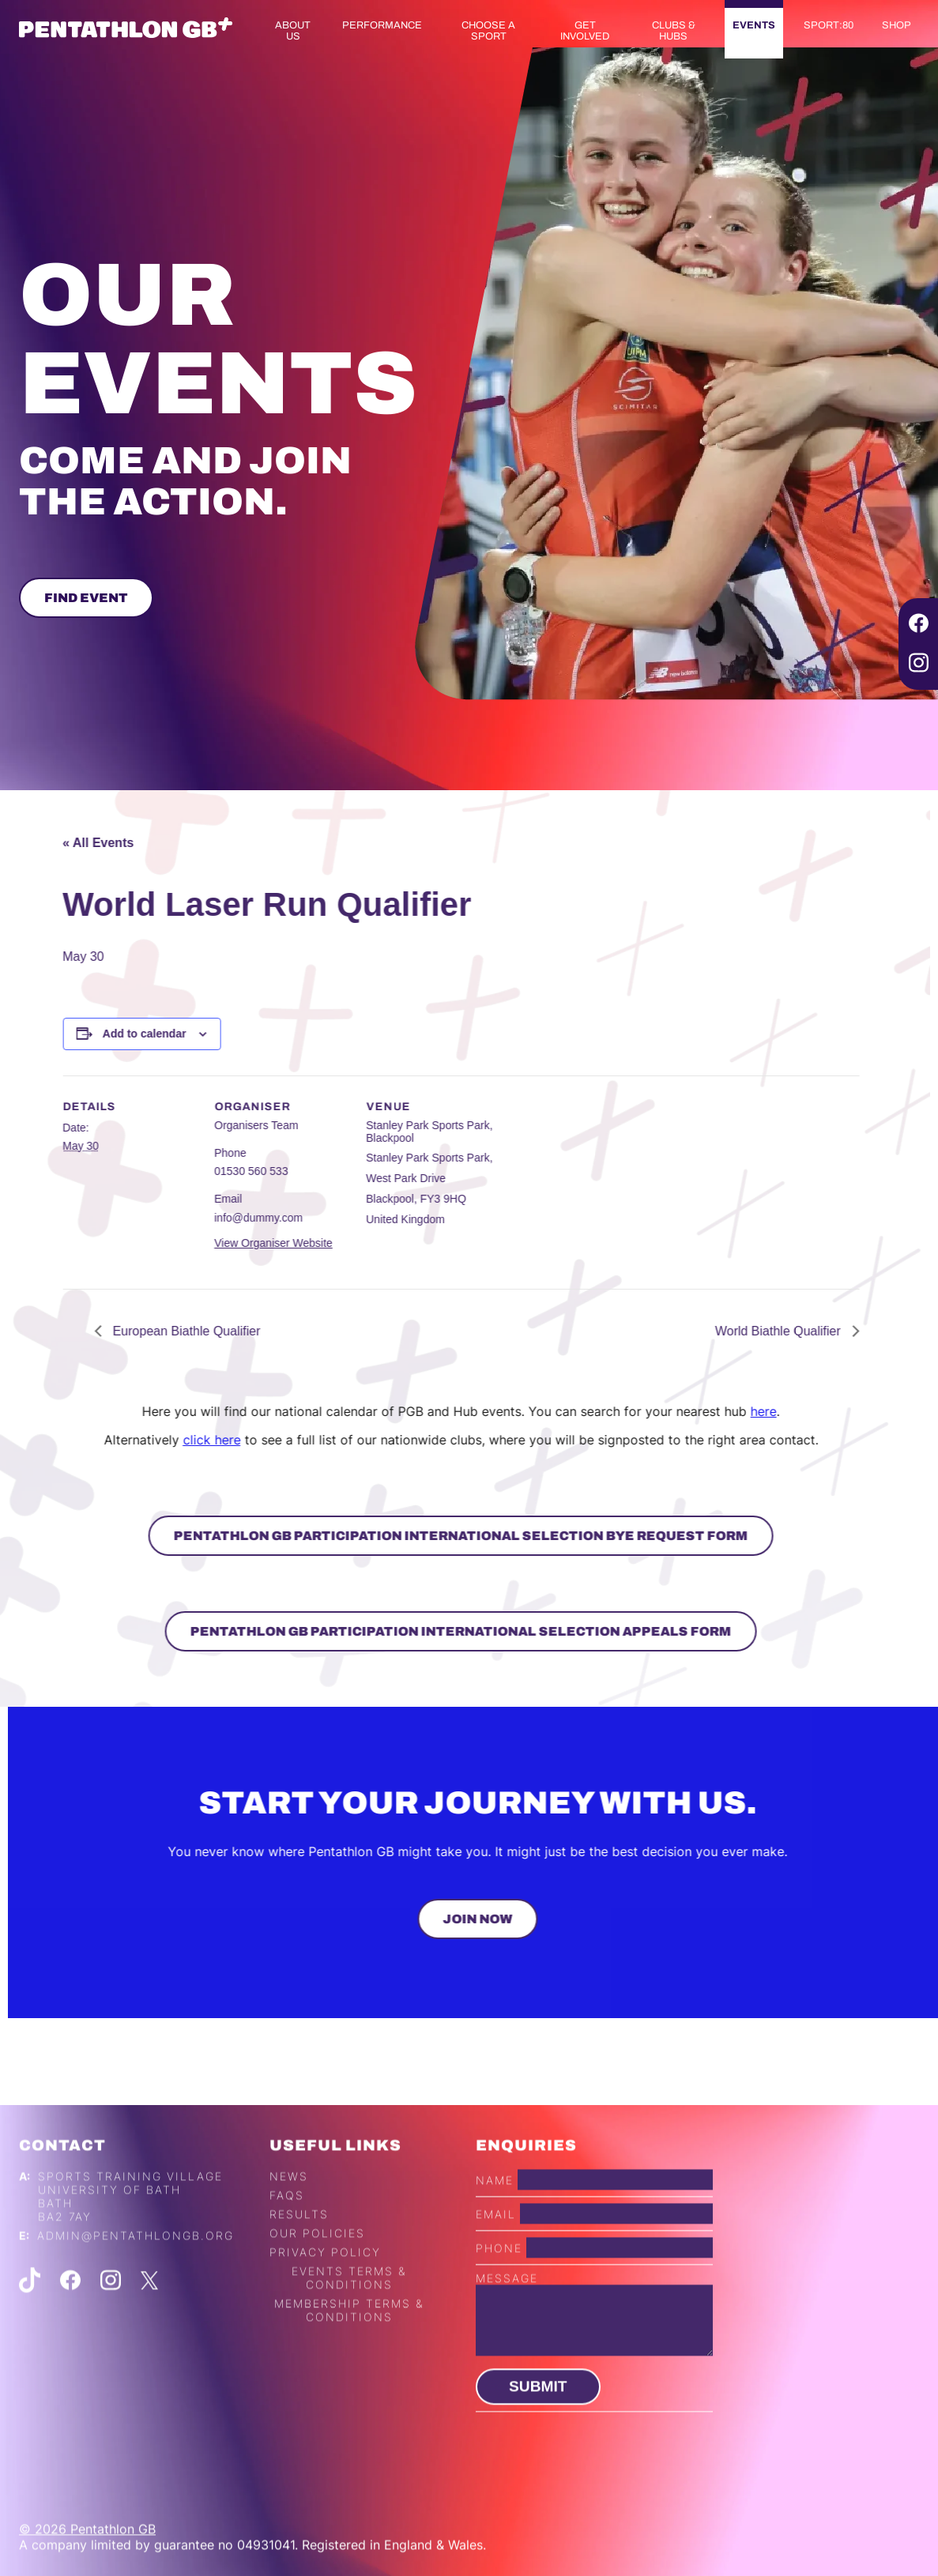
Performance (382, 25)
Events (754, 25)
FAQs (286, 2242)
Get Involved (584, 31)
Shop (896, 25)
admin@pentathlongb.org (135, 2282)
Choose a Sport (488, 31)
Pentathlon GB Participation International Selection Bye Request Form (413, 1535)
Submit (538, 2433)
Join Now (524, 1919)
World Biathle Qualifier (732, 1331)
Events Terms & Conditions (349, 2324)
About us (293, 31)
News (288, 2223)
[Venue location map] (553, 1184)
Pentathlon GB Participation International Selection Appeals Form (413, 1631)
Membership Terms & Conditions (349, 2357)
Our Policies (317, 2280)
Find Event (86, 597)
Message (507, 2325)
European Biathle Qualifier (137, 1331)
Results (299, 2261)
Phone (499, 2295)
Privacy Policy (325, 2299)
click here (164, 1440)
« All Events (50, 842)
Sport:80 (828, 25)
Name (495, 2227)
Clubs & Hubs (673, 31)
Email (496, 2261)
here (716, 1411)
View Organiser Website (226, 1243)
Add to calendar (97, 1033)
